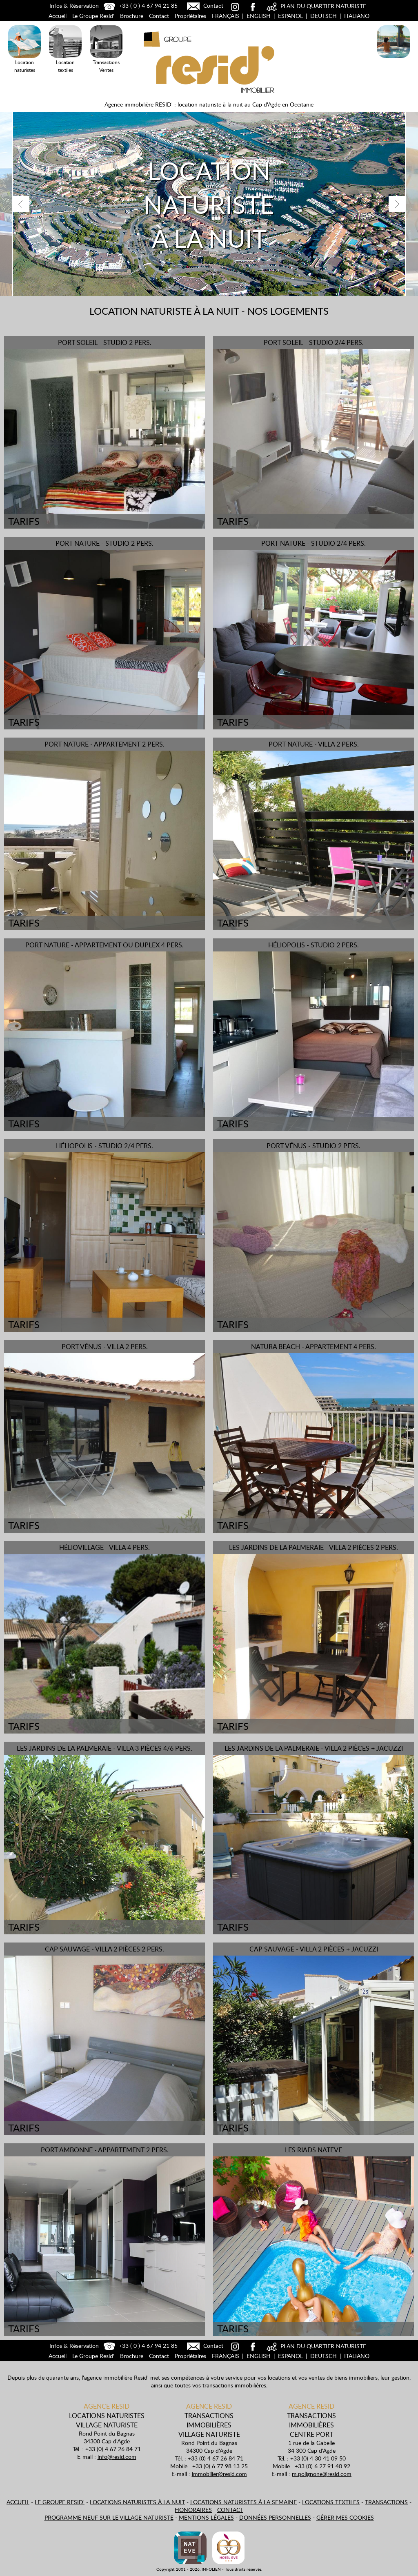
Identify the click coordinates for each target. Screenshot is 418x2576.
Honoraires (193, 2510)
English (259, 16)
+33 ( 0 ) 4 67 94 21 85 (140, 5)
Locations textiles (331, 2502)
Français (225, 16)
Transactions (386, 2502)
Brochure (131, 16)
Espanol (290, 16)
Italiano (356, 16)
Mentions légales (206, 2517)
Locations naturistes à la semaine (243, 2502)
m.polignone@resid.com (321, 2474)
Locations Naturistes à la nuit (393, 59)
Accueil (58, 16)
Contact (204, 5)
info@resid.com (117, 2456)
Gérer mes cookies (345, 2517)
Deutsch (323, 16)
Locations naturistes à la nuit (137, 2502)
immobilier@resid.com (219, 2474)
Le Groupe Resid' (93, 16)
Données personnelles (275, 2517)
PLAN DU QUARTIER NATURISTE (315, 6)
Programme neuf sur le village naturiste (108, 2517)
